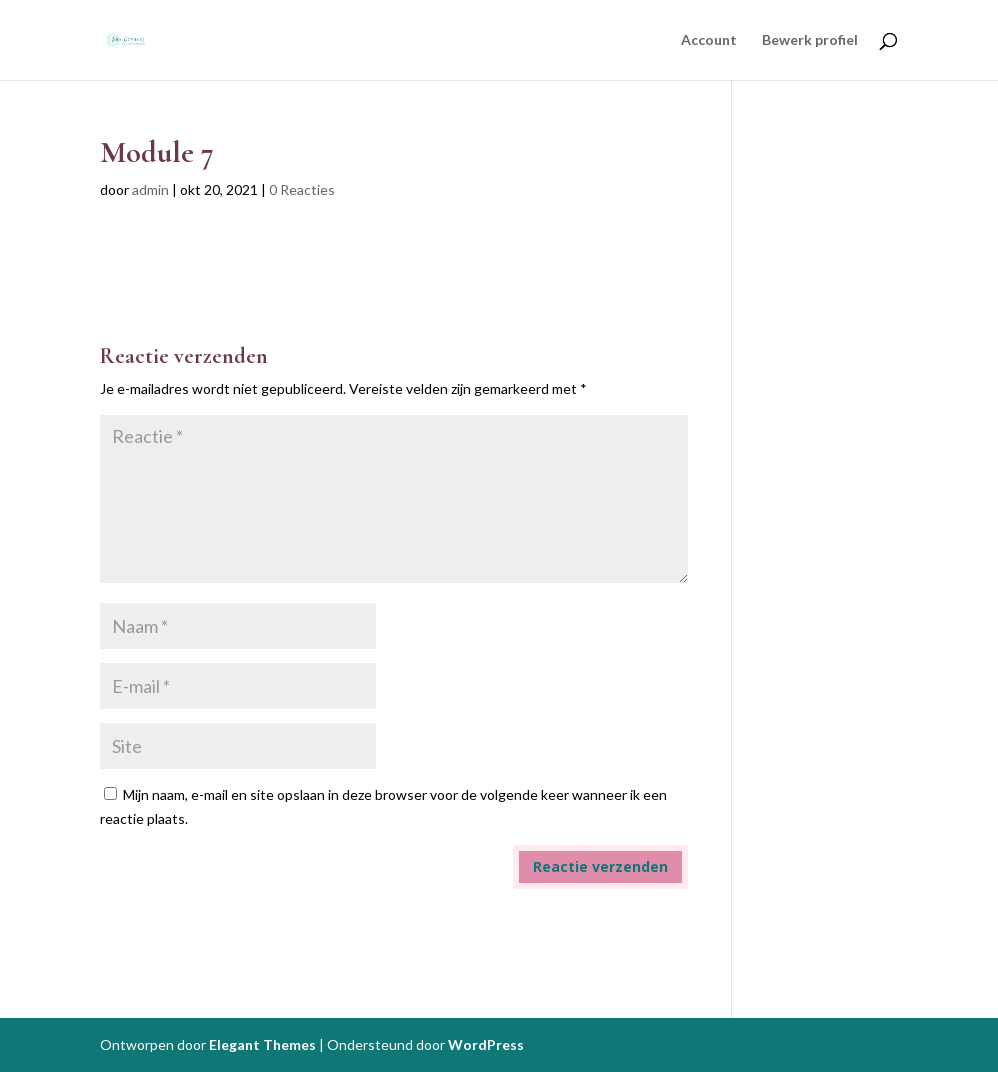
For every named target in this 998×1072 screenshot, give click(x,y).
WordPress (486, 1044)
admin (150, 189)
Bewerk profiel (810, 40)
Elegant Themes (262, 1044)
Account (709, 40)
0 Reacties (302, 189)
